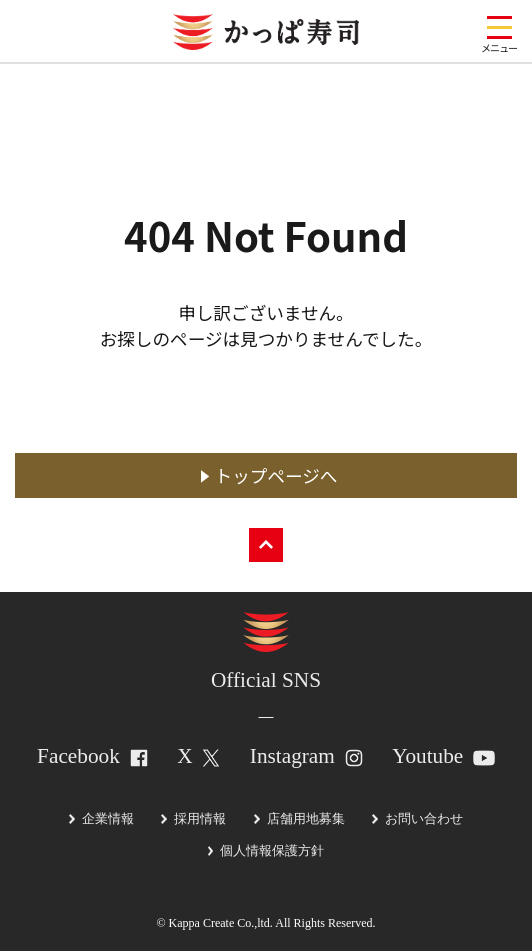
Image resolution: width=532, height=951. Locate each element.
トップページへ (276, 475)
